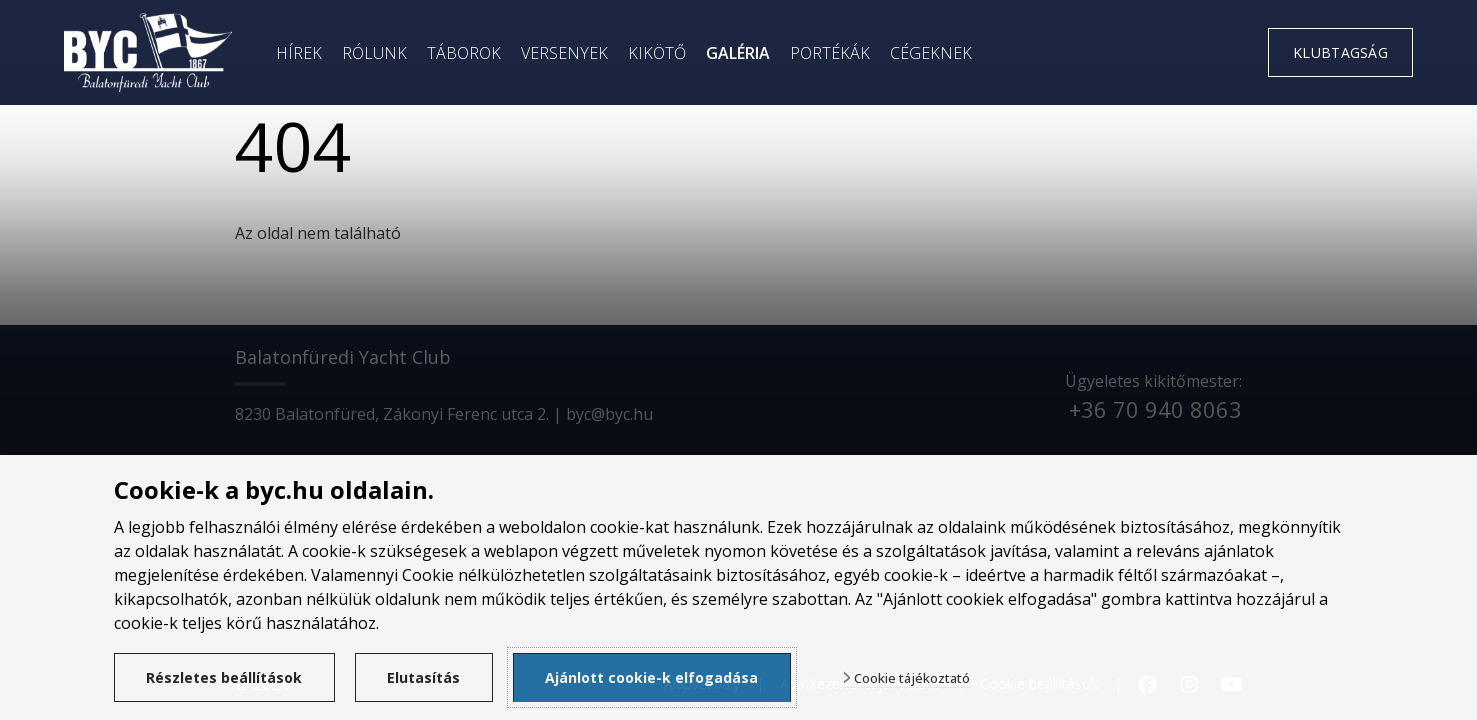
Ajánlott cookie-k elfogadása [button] (651, 677)
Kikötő (657, 53)
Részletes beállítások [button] (224, 677)
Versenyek (564, 53)
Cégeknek (931, 53)
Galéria (738, 53)
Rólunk (374, 53)
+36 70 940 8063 (1155, 409)
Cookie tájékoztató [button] (912, 678)
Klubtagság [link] (1340, 52)
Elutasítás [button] (423, 677)
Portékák (830, 53)
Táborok (464, 53)
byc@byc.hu (609, 414)
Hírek (299, 53)
